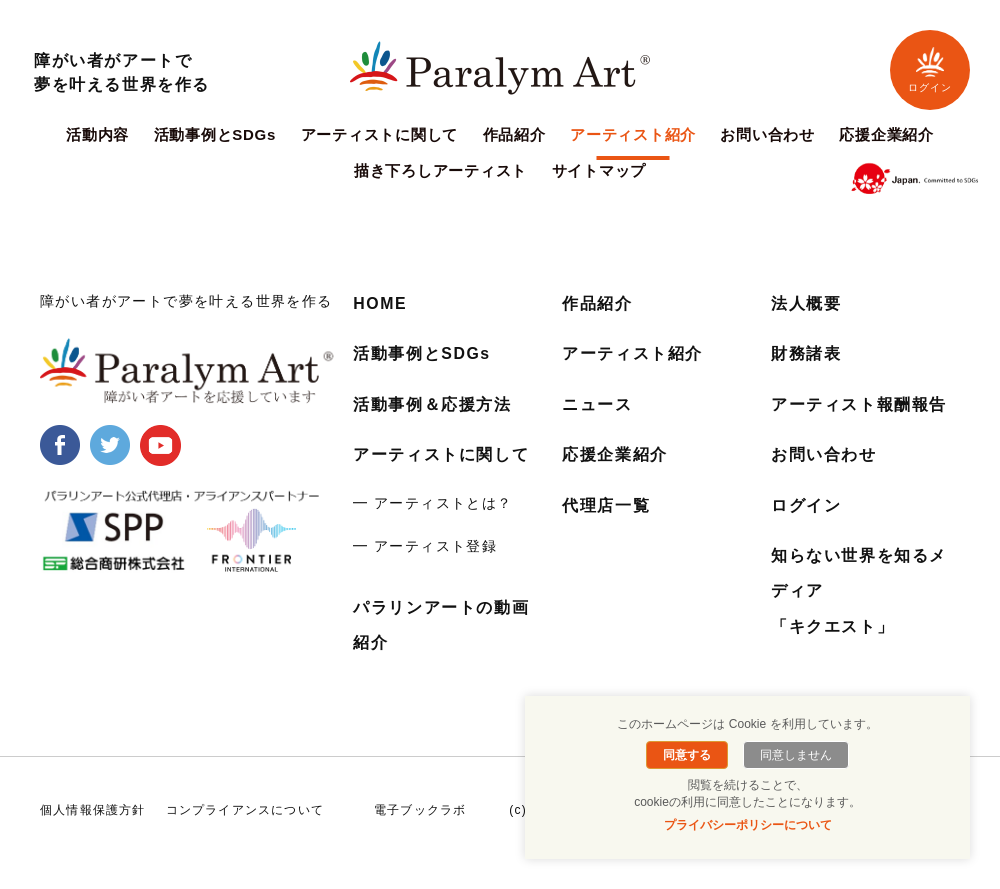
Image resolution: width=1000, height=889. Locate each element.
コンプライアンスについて (245, 809)
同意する (688, 755)
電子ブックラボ (420, 809)
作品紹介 (514, 135)
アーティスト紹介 (633, 135)
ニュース (597, 403)
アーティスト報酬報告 (859, 403)
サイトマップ (599, 171)
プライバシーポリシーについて (748, 825)
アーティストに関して (380, 135)
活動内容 (97, 135)
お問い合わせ (767, 135)
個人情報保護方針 (93, 809)
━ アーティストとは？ (432, 502)
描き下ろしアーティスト (440, 171)
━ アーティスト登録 (425, 546)
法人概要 (806, 303)
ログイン (930, 69)
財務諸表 (806, 353)
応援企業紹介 (886, 135)
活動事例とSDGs (215, 135)
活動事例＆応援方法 (432, 403)
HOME (380, 303)
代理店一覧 (606, 504)
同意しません (795, 755)
